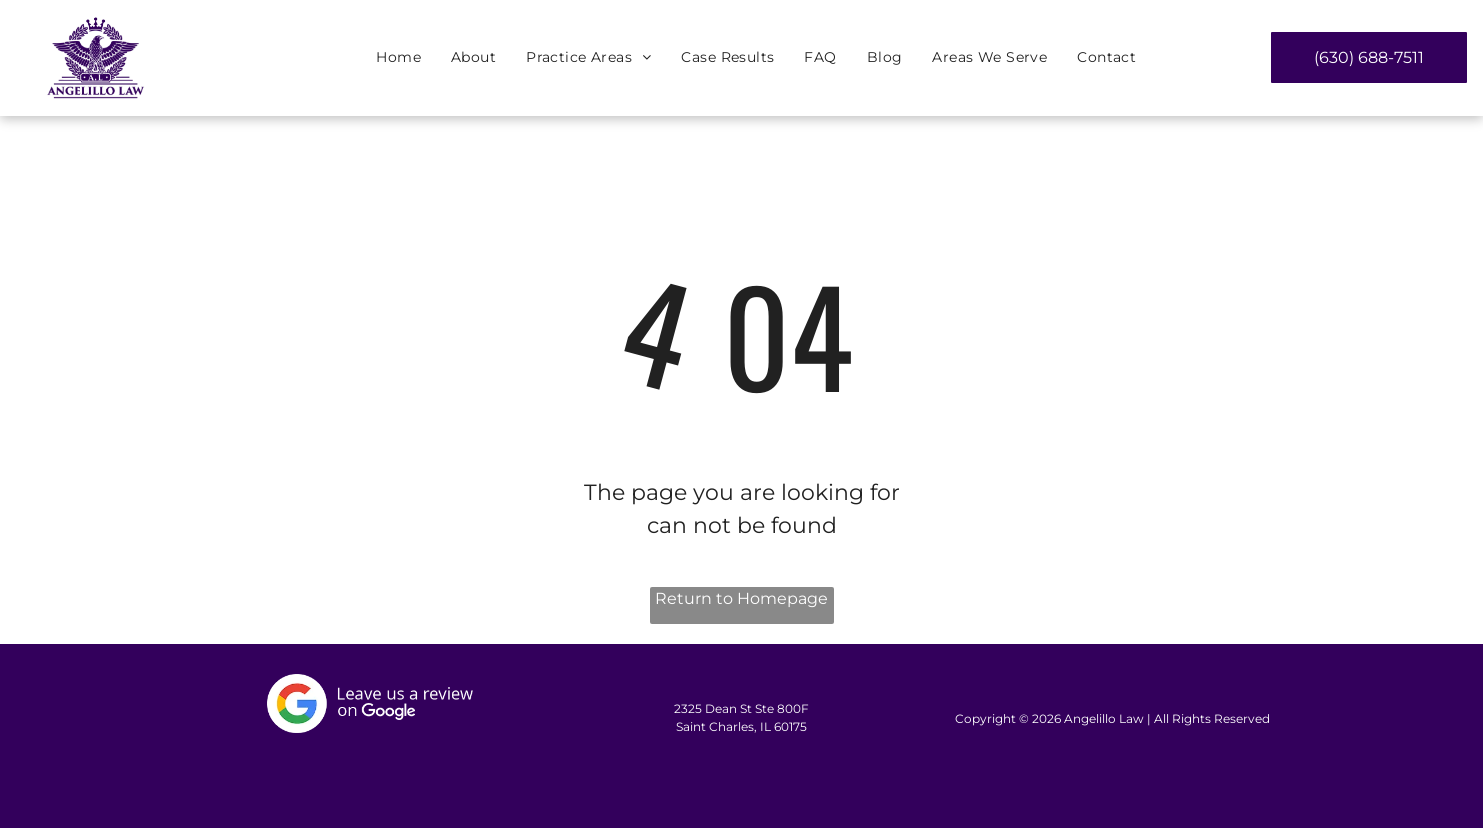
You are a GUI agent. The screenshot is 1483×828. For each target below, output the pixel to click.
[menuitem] (398, 58)
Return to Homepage (741, 598)
